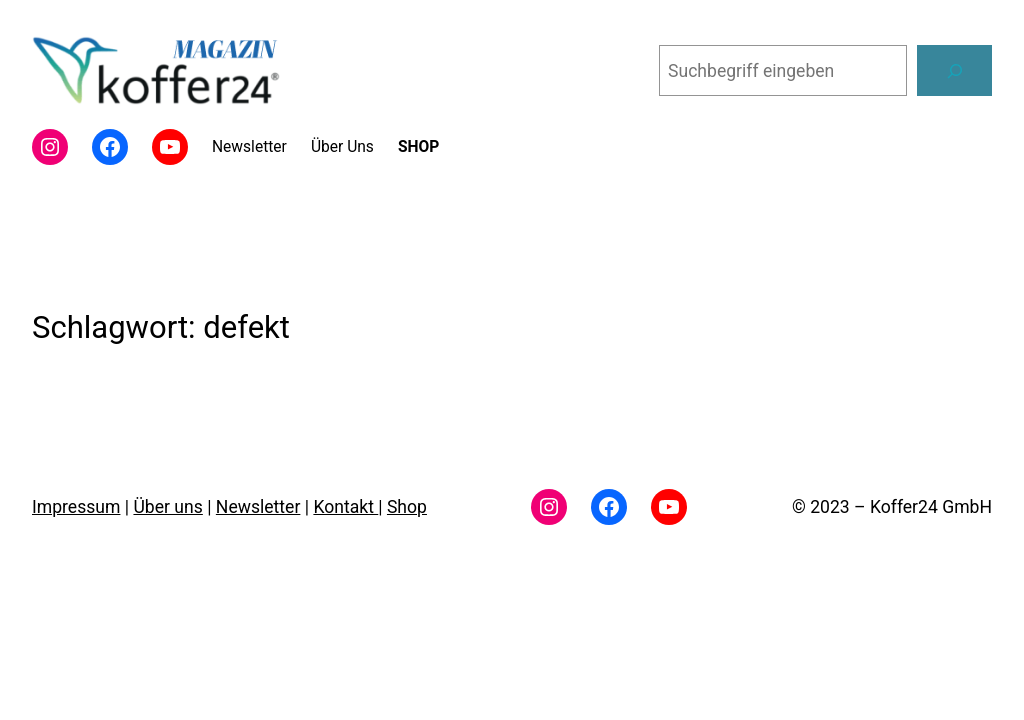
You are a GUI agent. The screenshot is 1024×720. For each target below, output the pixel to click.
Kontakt (345, 507)
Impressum (76, 507)
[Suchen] (954, 70)
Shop (407, 507)
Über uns (167, 507)
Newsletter (258, 507)
